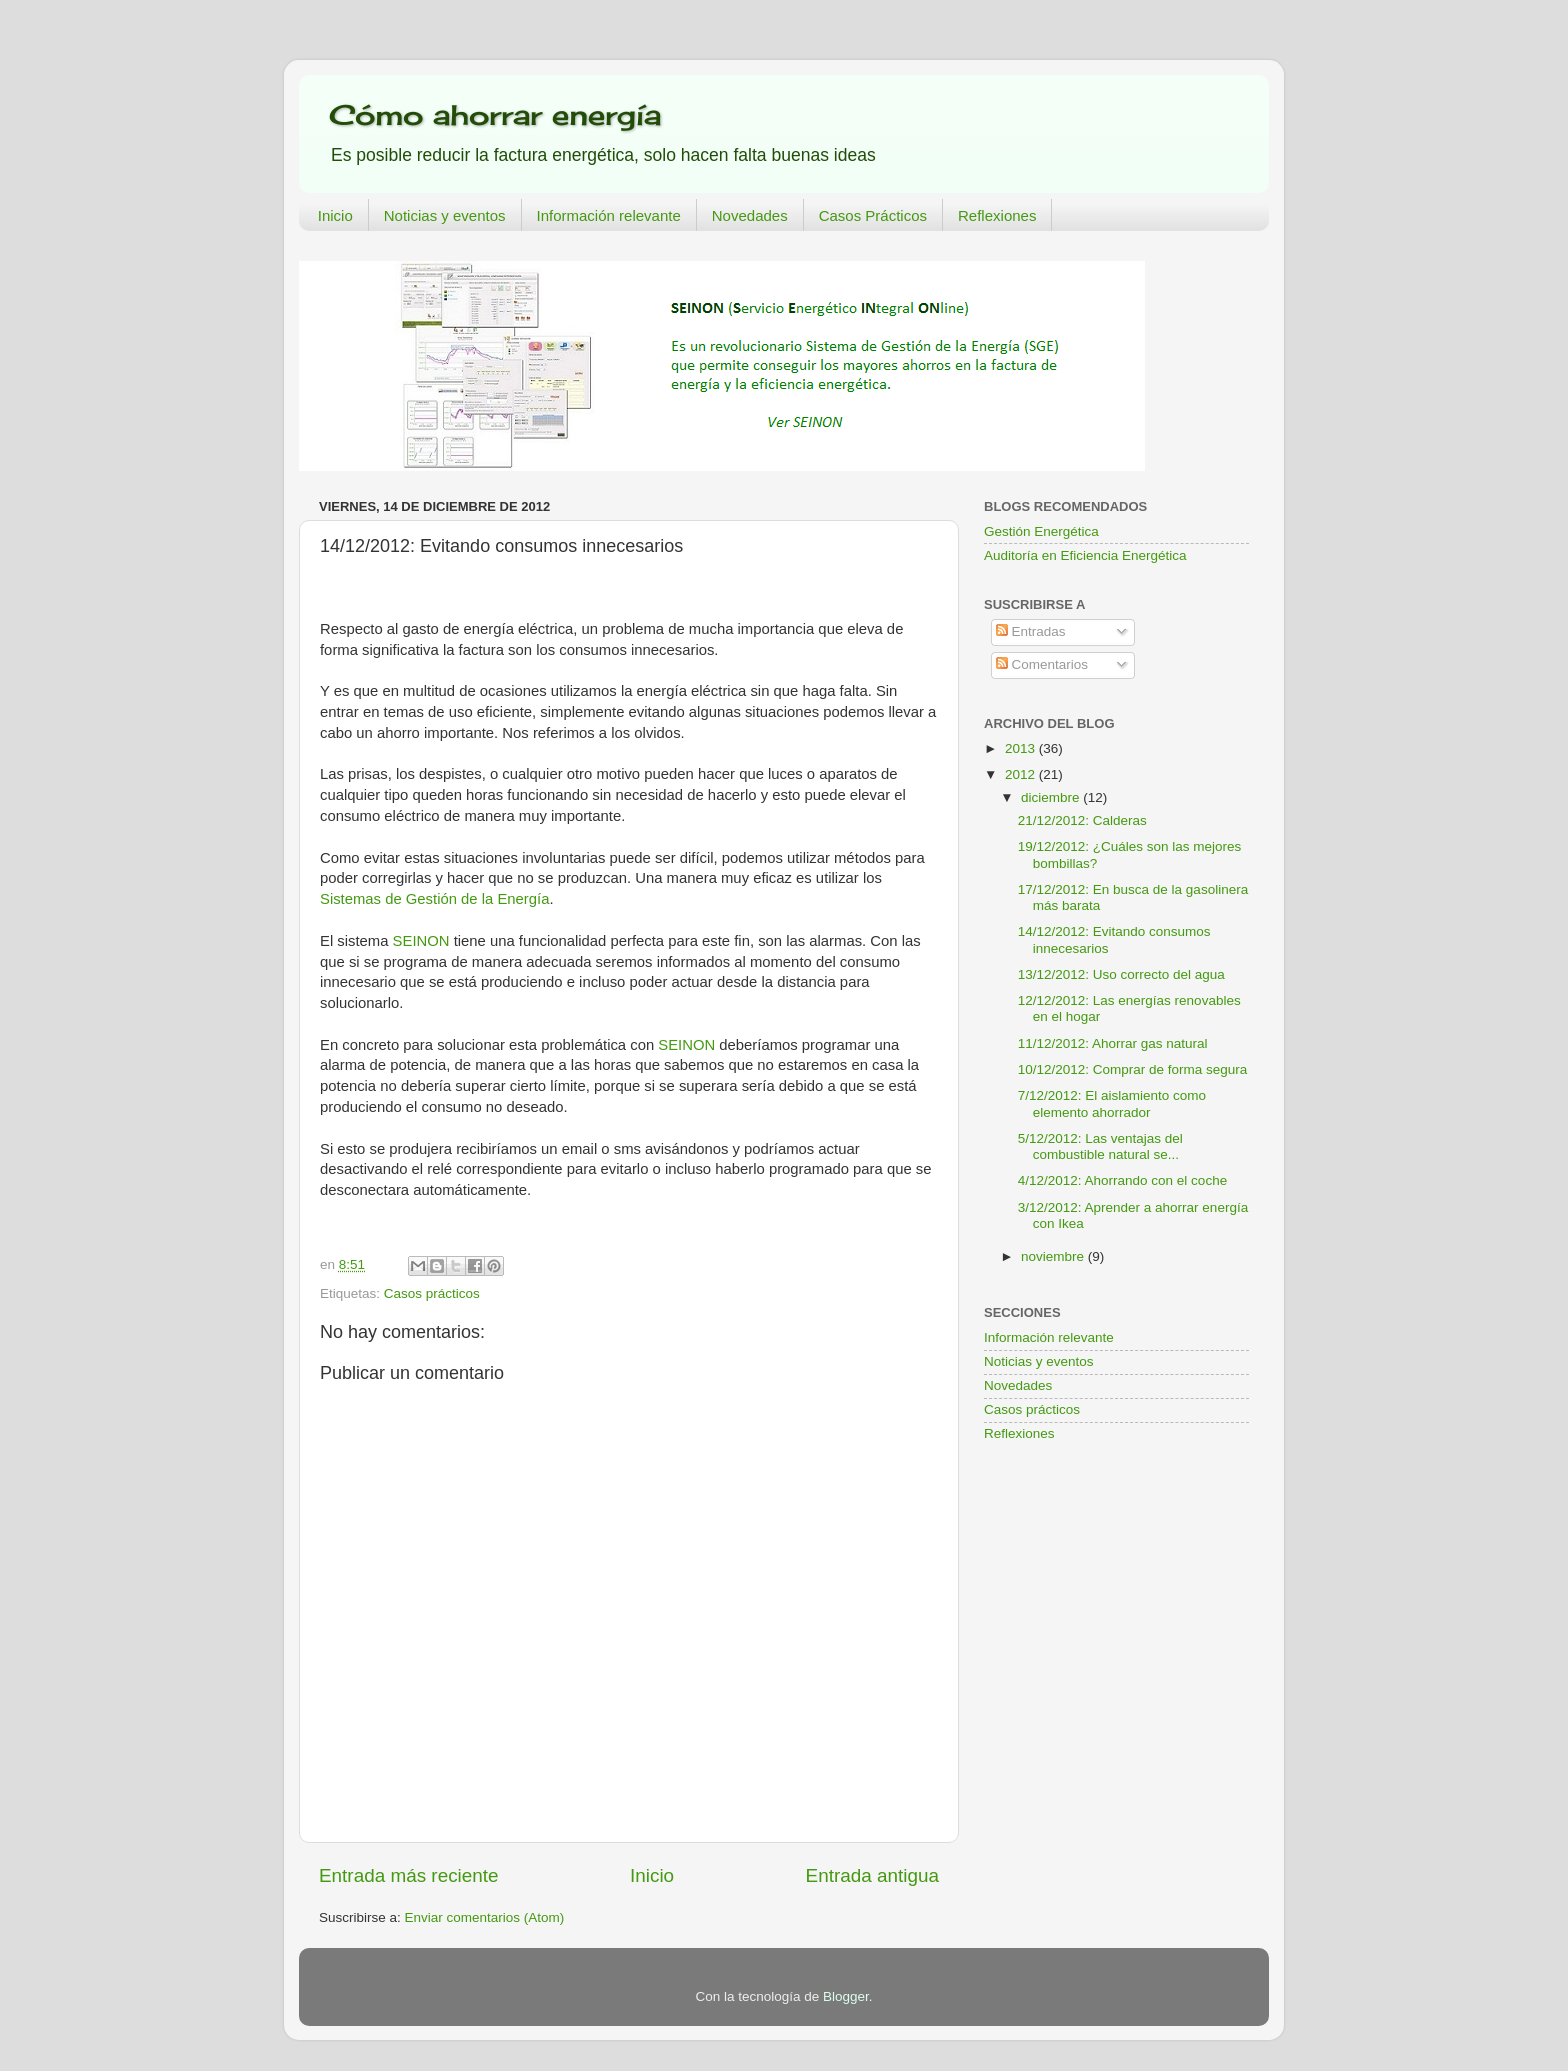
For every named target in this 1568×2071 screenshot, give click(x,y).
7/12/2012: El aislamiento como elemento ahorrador (1112, 1103)
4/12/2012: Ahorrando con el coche (1122, 1180)
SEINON (421, 941)
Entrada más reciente (409, 1875)
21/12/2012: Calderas (1082, 820)
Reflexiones (997, 215)
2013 (1022, 748)
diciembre (1052, 797)
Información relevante (609, 215)
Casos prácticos (432, 1293)
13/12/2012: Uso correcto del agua (1121, 974)
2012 (1022, 774)
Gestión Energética (1041, 531)
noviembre (1054, 1256)
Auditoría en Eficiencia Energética (1085, 555)
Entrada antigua (872, 1875)
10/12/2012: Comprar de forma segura (1133, 1069)
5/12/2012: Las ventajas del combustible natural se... (1100, 1146)
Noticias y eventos (445, 215)
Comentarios (1042, 664)
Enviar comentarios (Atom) (485, 1917)
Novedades (750, 215)
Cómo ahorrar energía (495, 114)
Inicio (335, 215)
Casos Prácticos (873, 215)
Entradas (1031, 631)
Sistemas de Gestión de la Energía (434, 899)
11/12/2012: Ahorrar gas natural (1113, 1043)
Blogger (846, 1996)
